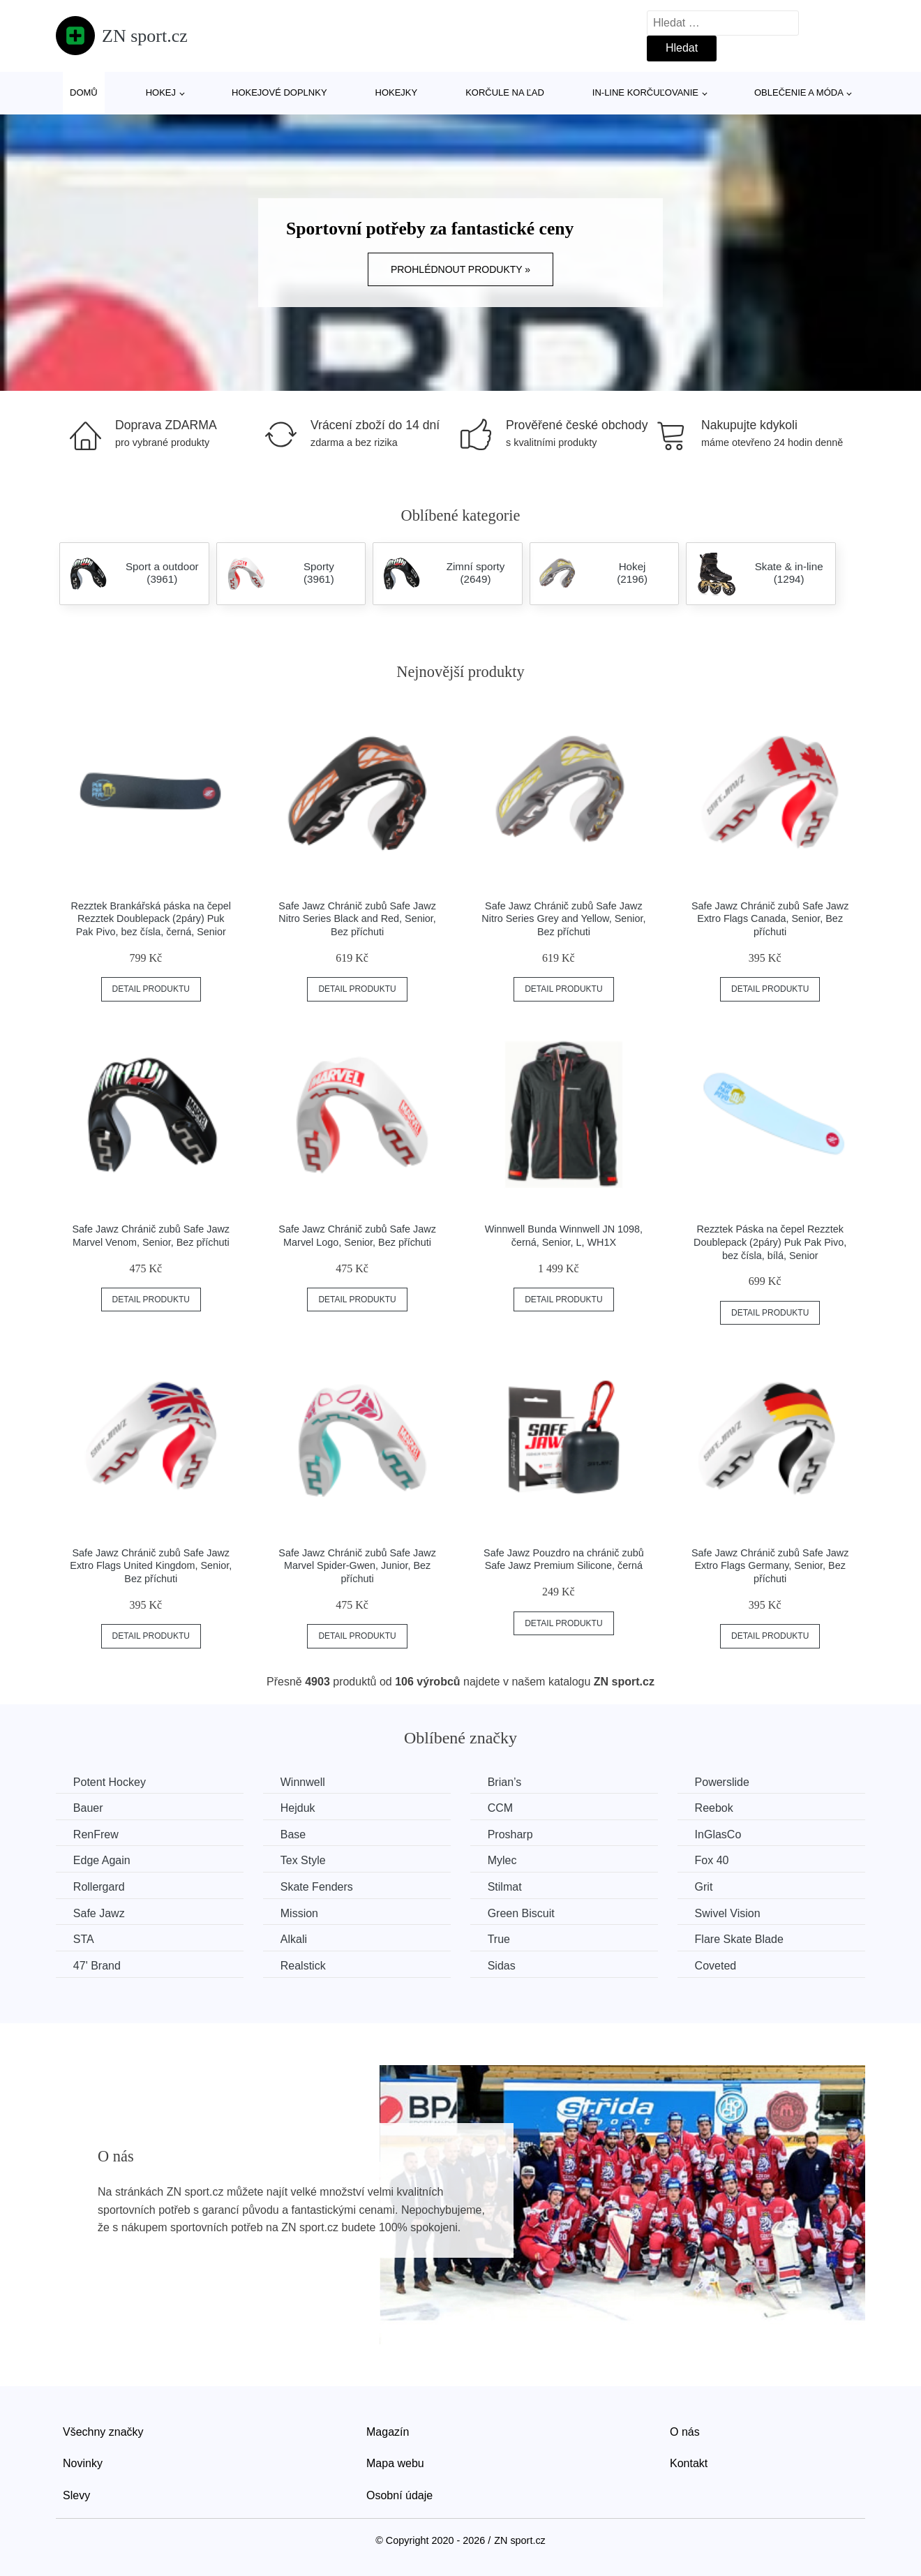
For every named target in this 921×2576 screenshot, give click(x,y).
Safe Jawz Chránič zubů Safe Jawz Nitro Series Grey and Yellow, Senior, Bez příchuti (563, 918)
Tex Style (304, 1860)
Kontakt (688, 2463)
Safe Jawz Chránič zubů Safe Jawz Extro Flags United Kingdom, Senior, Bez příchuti (151, 1565)
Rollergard (99, 1887)
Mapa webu (395, 2463)
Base (293, 1834)
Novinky (83, 2463)
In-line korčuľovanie (645, 92)
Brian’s (505, 1782)
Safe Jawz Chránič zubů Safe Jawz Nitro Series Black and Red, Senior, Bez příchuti (357, 918)
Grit (705, 1887)
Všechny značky (103, 2431)
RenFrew (96, 1834)
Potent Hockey (109, 1782)
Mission (300, 1913)
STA (83, 1939)
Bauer (88, 1808)
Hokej (161, 92)
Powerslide (723, 1782)
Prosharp (511, 1834)
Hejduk (298, 1808)
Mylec (503, 1860)
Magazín (387, 2431)
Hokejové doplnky (279, 92)
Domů (84, 92)
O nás (685, 2431)
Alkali (294, 1939)
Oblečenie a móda (799, 92)
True (499, 1939)
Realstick (304, 1966)
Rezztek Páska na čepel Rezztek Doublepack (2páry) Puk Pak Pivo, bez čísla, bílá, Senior (770, 1241)
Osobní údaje (399, 2495)
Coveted (717, 1966)
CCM (501, 1808)
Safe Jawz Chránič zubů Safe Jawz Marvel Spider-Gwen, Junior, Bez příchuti (357, 1565)
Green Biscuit (521, 1913)
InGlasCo (719, 1834)
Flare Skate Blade (740, 1939)
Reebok (715, 1808)
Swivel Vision (729, 1913)
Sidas (502, 1966)
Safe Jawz (99, 1913)
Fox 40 (713, 1860)
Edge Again (101, 1860)
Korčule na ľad (504, 92)
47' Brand (97, 1966)
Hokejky (396, 92)
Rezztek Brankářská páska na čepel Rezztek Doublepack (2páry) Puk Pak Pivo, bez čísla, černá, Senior (151, 918)
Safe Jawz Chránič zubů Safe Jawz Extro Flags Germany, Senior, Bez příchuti (770, 1565)
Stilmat (505, 1887)
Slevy (76, 2495)
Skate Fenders (317, 1887)
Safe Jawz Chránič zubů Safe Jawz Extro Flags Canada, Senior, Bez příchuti (770, 918)
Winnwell (303, 1782)
